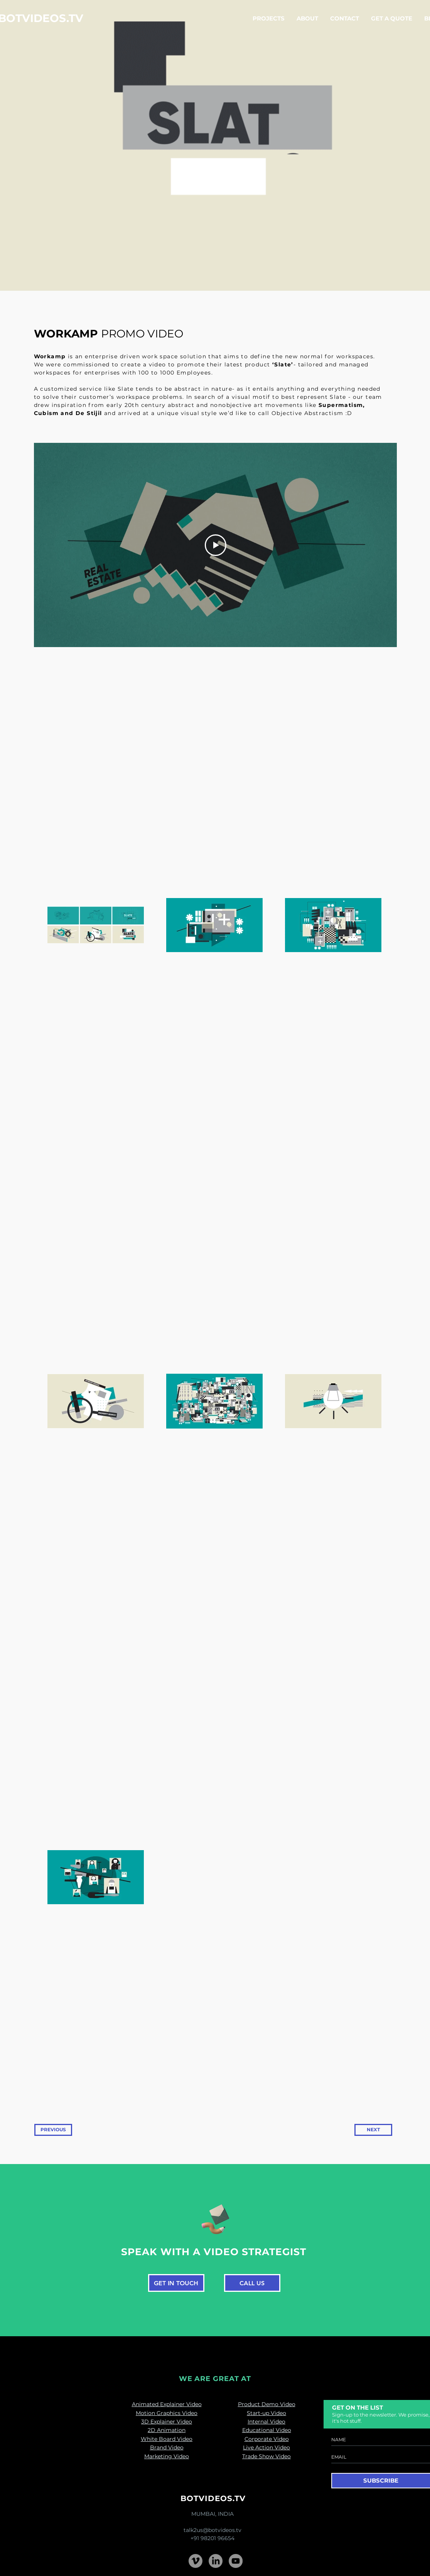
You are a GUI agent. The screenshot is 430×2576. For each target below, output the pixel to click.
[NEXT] (373, 2130)
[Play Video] (215, 545)
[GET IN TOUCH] (176, 2283)
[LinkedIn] (216, 2561)
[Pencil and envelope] (215, 2218)
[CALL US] (252, 2283)
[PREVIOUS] (53, 2130)
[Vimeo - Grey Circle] (195, 2561)
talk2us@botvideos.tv (212, 2530)
